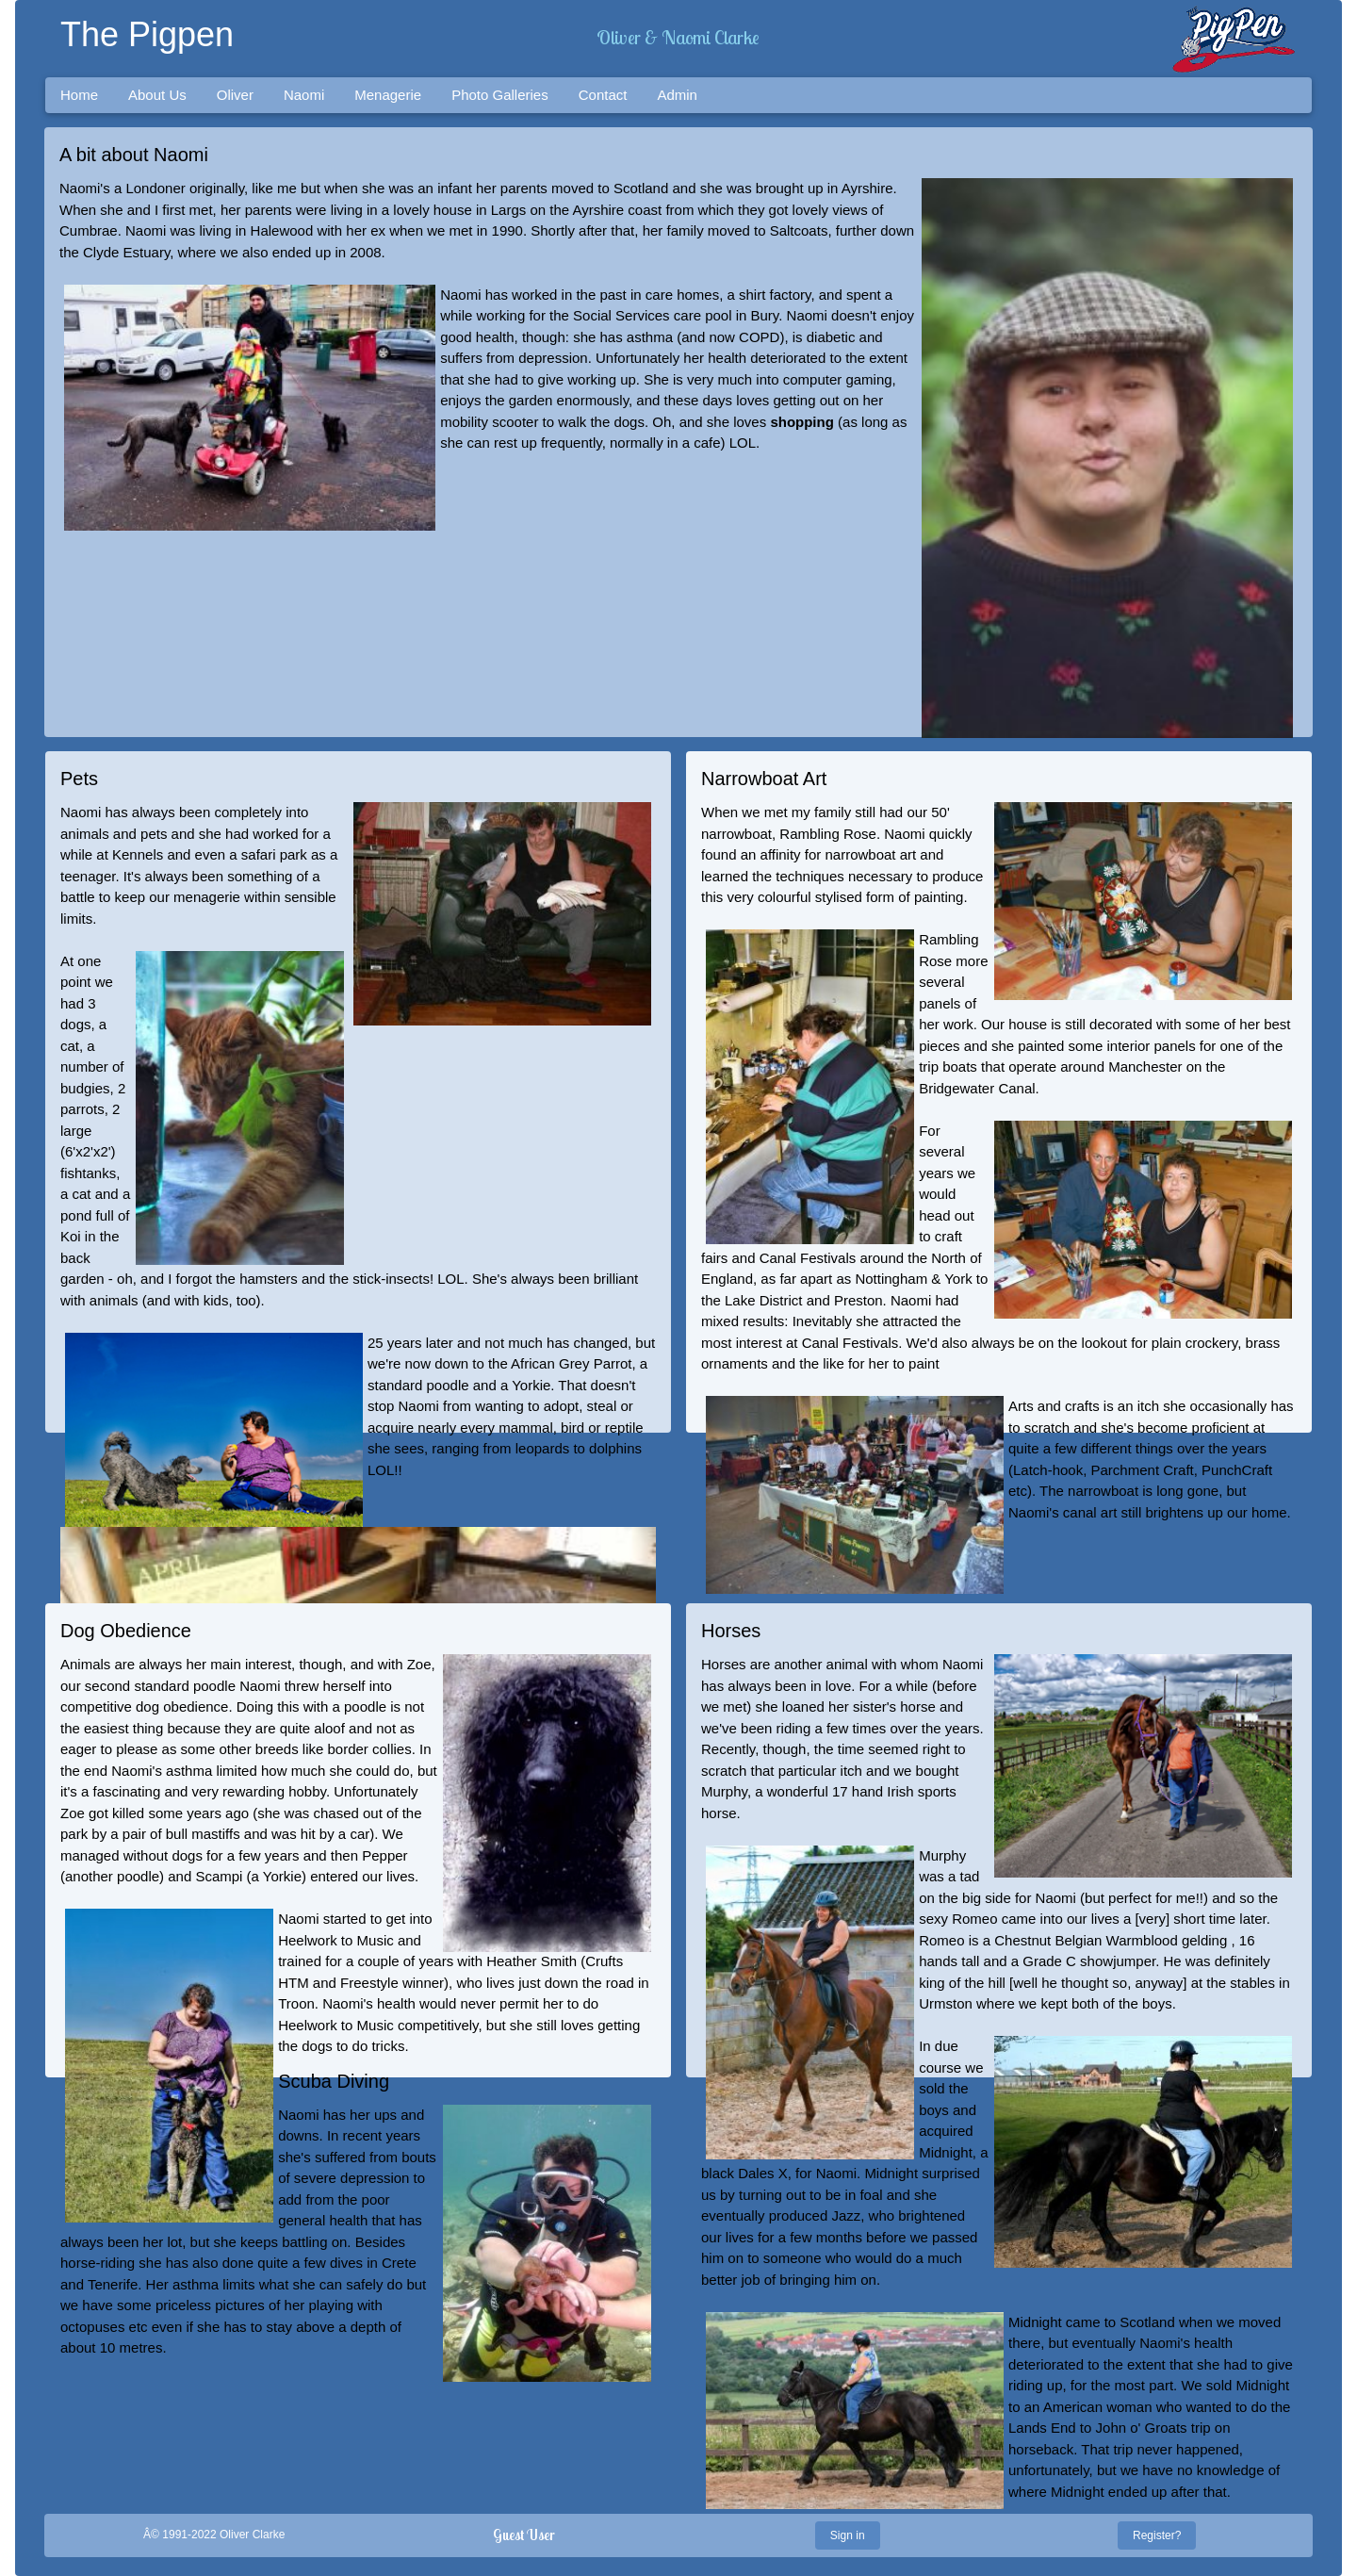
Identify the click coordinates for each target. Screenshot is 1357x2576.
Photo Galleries (499, 95)
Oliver (235, 95)
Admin (677, 95)
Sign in (847, 2535)
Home (79, 95)
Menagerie (387, 95)
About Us (157, 95)
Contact (603, 95)
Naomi (304, 95)
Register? (1157, 2535)
